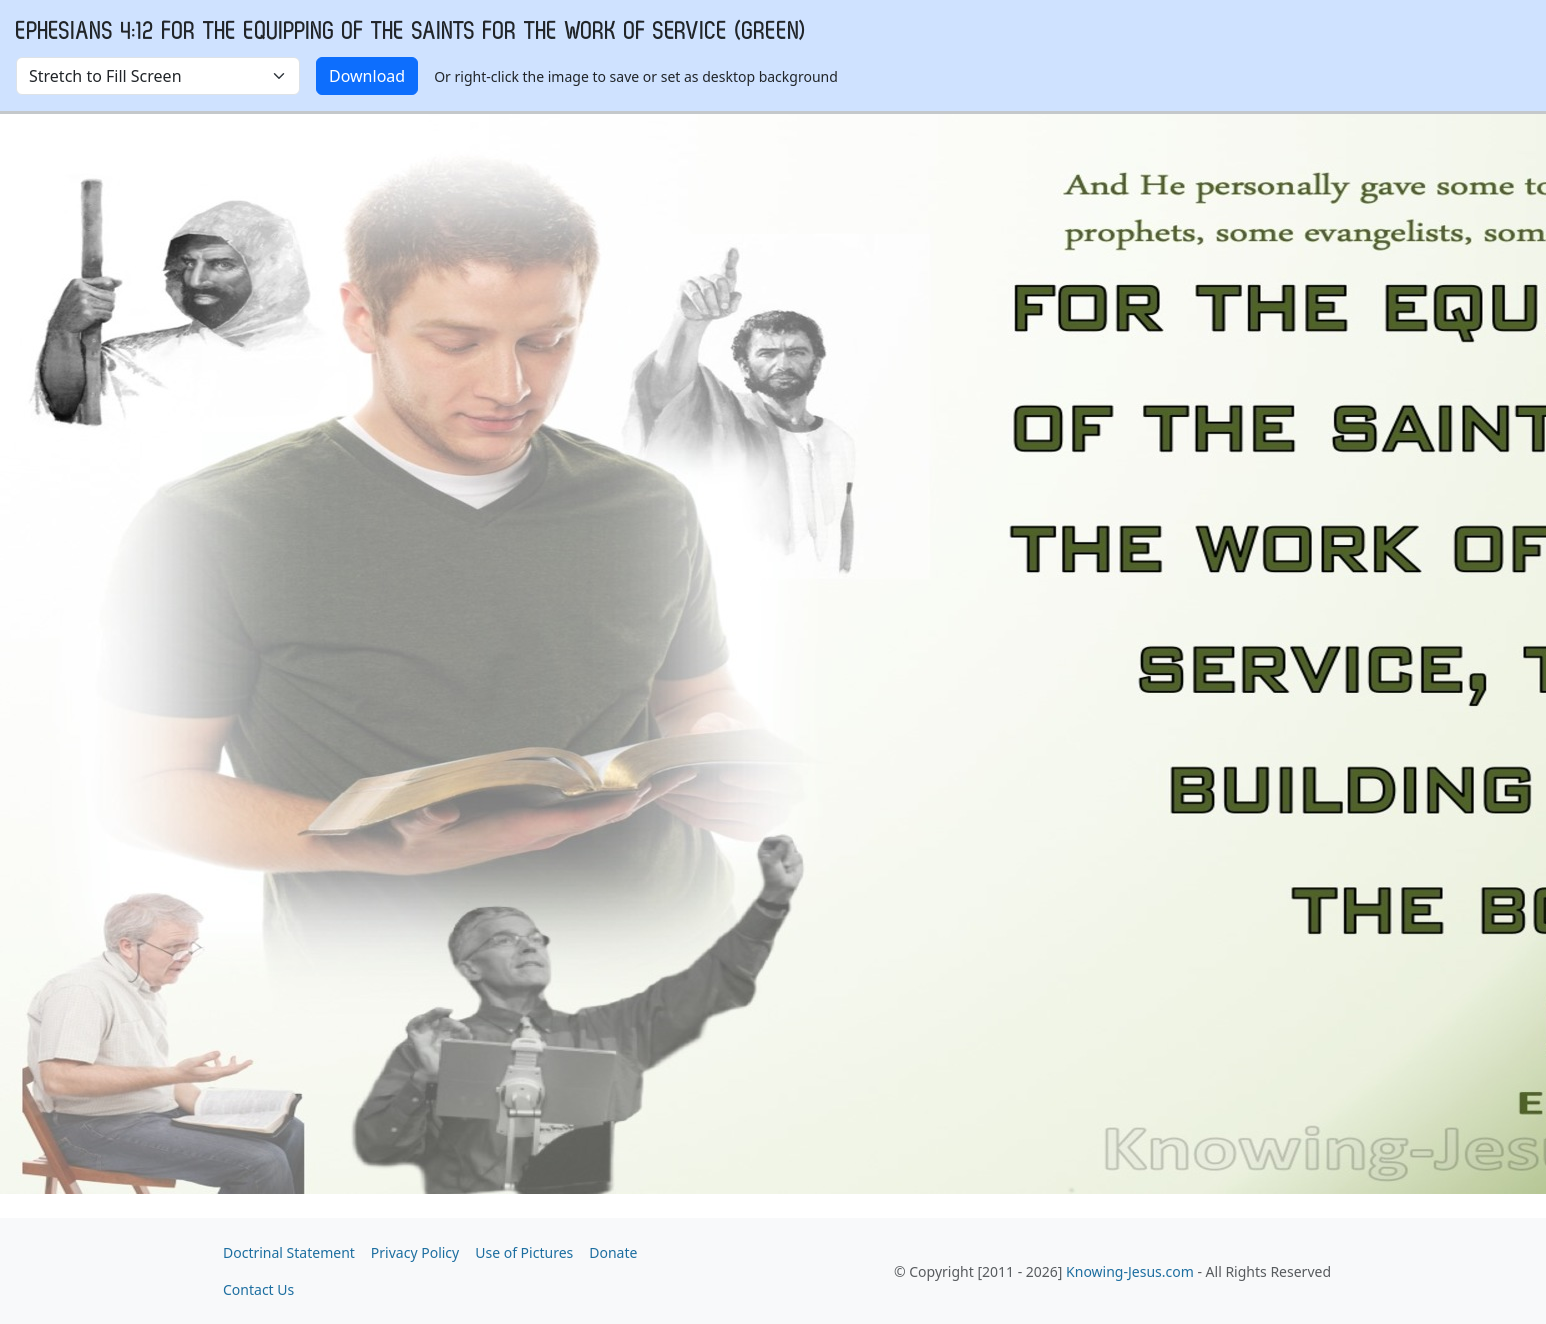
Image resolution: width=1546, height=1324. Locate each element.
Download (367, 76)
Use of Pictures (524, 1252)
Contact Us (258, 1289)
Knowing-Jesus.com (1130, 1271)
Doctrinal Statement (289, 1252)
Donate (613, 1252)
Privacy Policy (415, 1252)
